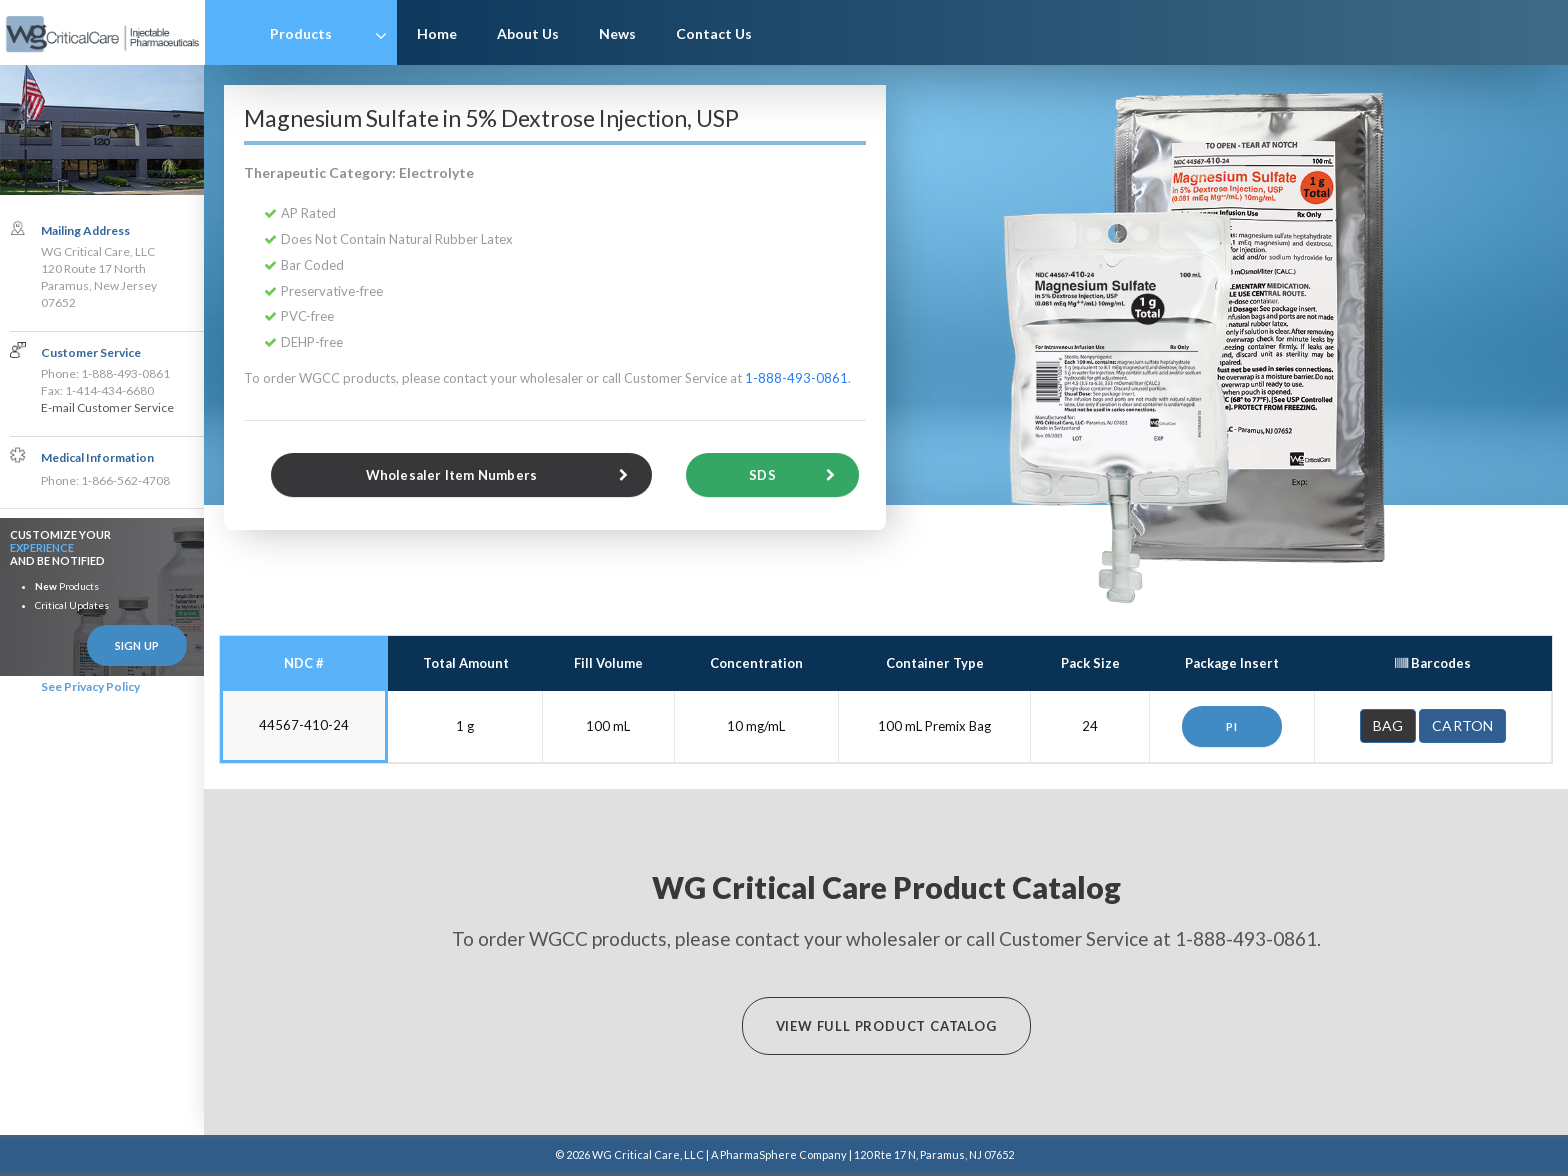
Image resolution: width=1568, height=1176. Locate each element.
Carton (1462, 725)
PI (1232, 726)
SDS (763, 475)
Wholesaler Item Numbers (452, 475)
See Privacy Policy (90, 686)
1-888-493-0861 (797, 378)
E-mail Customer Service (107, 408)
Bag (1388, 725)
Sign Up (137, 645)
